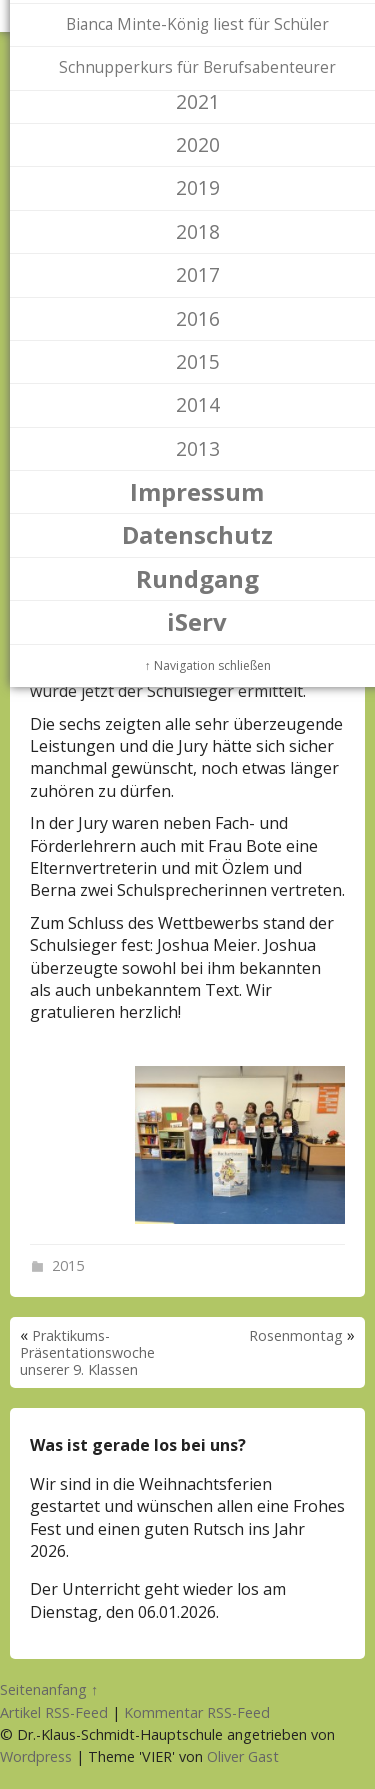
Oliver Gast (243, 1756)
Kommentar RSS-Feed (197, 1712)
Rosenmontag (296, 1335)
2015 (68, 1265)
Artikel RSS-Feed (54, 1712)
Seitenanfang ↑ (49, 1689)
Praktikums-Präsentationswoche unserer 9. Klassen (87, 1352)
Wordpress (36, 1756)
